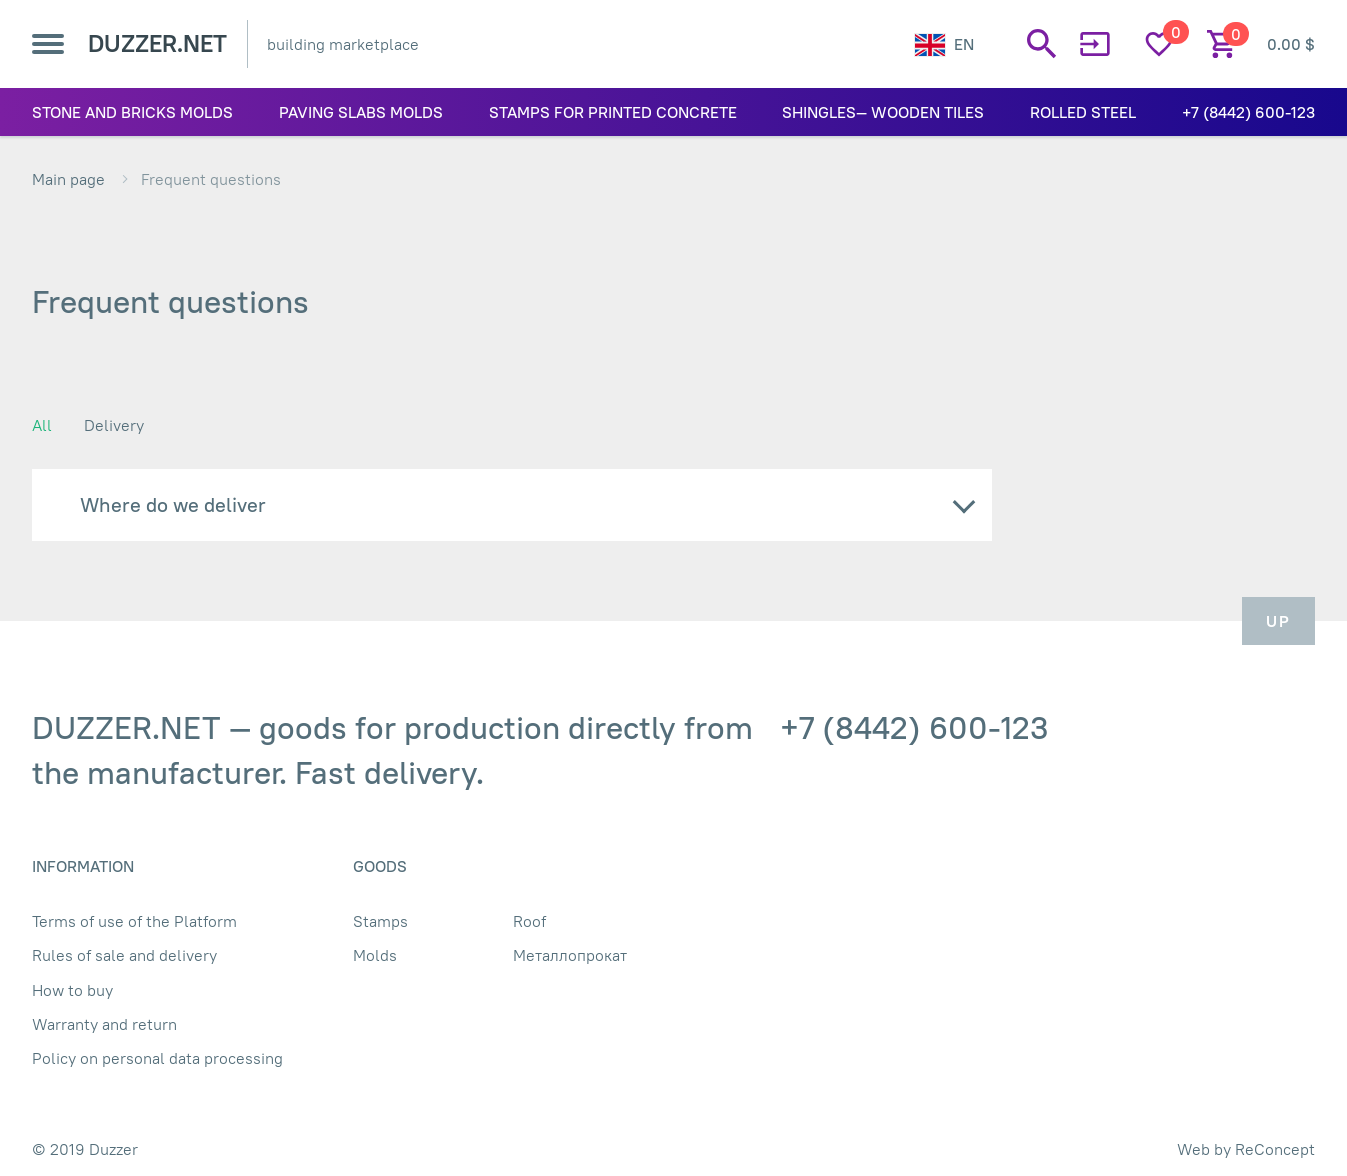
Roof (529, 921)
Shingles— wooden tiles (883, 112)
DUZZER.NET (157, 43)
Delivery (114, 425)
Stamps (380, 921)
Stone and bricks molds (132, 112)
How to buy (72, 990)
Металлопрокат (570, 955)
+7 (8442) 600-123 (1248, 112)
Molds (375, 955)
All (42, 425)
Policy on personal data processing (157, 1058)
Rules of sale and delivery (124, 955)
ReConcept (1275, 1149)
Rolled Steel (1083, 112)
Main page (68, 179)
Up (1278, 621)
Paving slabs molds (361, 112)
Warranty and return (104, 1024)
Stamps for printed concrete (613, 112)
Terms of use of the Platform (134, 921)
